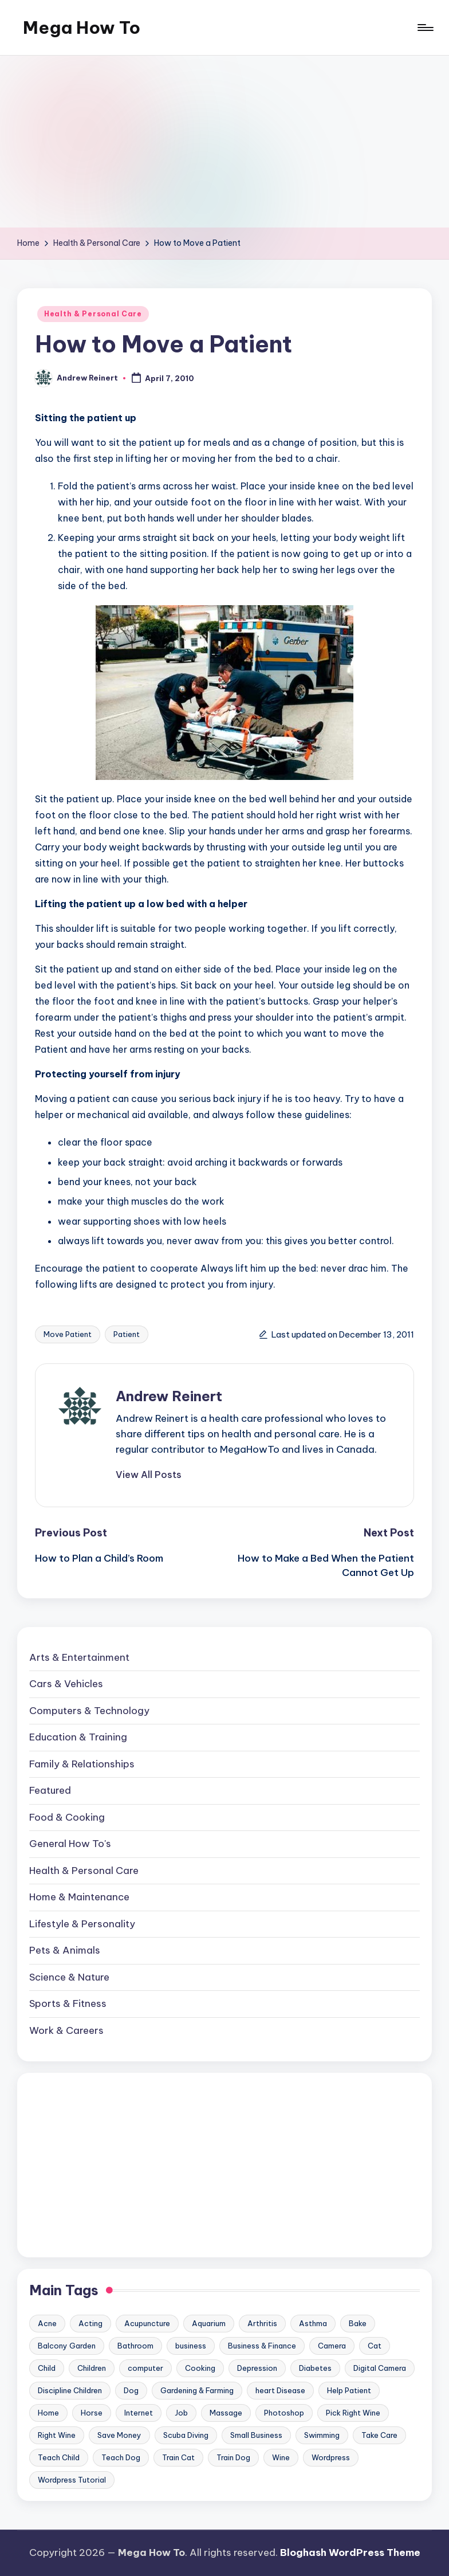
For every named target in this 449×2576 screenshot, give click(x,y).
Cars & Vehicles (66, 1683)
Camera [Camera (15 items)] (332, 2345)
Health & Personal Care (93, 313)
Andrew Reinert (169, 1396)
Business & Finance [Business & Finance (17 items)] (262, 2345)
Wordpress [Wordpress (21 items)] (331, 2457)
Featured (50, 1790)
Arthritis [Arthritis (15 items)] (262, 2323)
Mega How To (81, 27)
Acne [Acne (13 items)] (47, 2323)
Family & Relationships (82, 1764)
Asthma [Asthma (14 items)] (313, 2323)
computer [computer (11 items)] (145, 2368)
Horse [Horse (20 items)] (92, 2412)
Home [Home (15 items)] (48, 2412)
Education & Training (78, 1737)
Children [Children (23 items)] (91, 2368)
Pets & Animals (64, 1950)
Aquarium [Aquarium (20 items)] (209, 2323)
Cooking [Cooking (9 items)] (200, 2368)
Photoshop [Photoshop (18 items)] (284, 2412)
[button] (149, 1474)
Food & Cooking (67, 1817)
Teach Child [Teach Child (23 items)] (59, 2457)
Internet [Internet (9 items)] (138, 2412)
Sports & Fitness (68, 2003)
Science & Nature (69, 1977)
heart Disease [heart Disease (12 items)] (280, 2390)
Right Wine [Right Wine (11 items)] (57, 2435)
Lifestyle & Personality (82, 1924)
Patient (126, 1334)
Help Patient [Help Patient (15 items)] (349, 2390)
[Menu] (425, 27)
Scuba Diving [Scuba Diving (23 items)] (185, 2435)
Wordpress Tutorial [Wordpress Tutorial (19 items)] (72, 2479)
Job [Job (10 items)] (181, 2412)
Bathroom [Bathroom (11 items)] (135, 2345)
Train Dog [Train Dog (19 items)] (233, 2457)
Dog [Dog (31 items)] (131, 2390)
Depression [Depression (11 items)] (257, 2368)
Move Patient (68, 1334)
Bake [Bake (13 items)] (358, 2323)
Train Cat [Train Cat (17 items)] (178, 2457)
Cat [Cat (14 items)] (374, 2345)
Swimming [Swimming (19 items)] (322, 2435)
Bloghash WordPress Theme (350, 2552)
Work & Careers (66, 2030)
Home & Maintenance (79, 1897)
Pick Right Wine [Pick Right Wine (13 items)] (353, 2412)
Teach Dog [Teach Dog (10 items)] (120, 2457)
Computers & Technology (89, 1710)
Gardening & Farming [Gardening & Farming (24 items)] (197, 2390)
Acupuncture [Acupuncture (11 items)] (147, 2323)
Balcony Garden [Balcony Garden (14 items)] (67, 2345)
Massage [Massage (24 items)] (226, 2412)
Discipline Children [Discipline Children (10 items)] (70, 2390)
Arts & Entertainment (79, 1657)
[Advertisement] (224, 141)
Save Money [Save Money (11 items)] (119, 2435)
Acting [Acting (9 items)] (90, 2323)
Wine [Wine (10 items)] (281, 2457)
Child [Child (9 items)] (47, 2368)
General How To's (70, 1843)
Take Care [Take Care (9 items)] (379, 2435)
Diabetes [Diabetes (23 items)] (315, 2368)
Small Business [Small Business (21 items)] (256, 2435)
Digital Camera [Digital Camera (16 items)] (379, 2368)
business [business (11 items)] (190, 2345)
